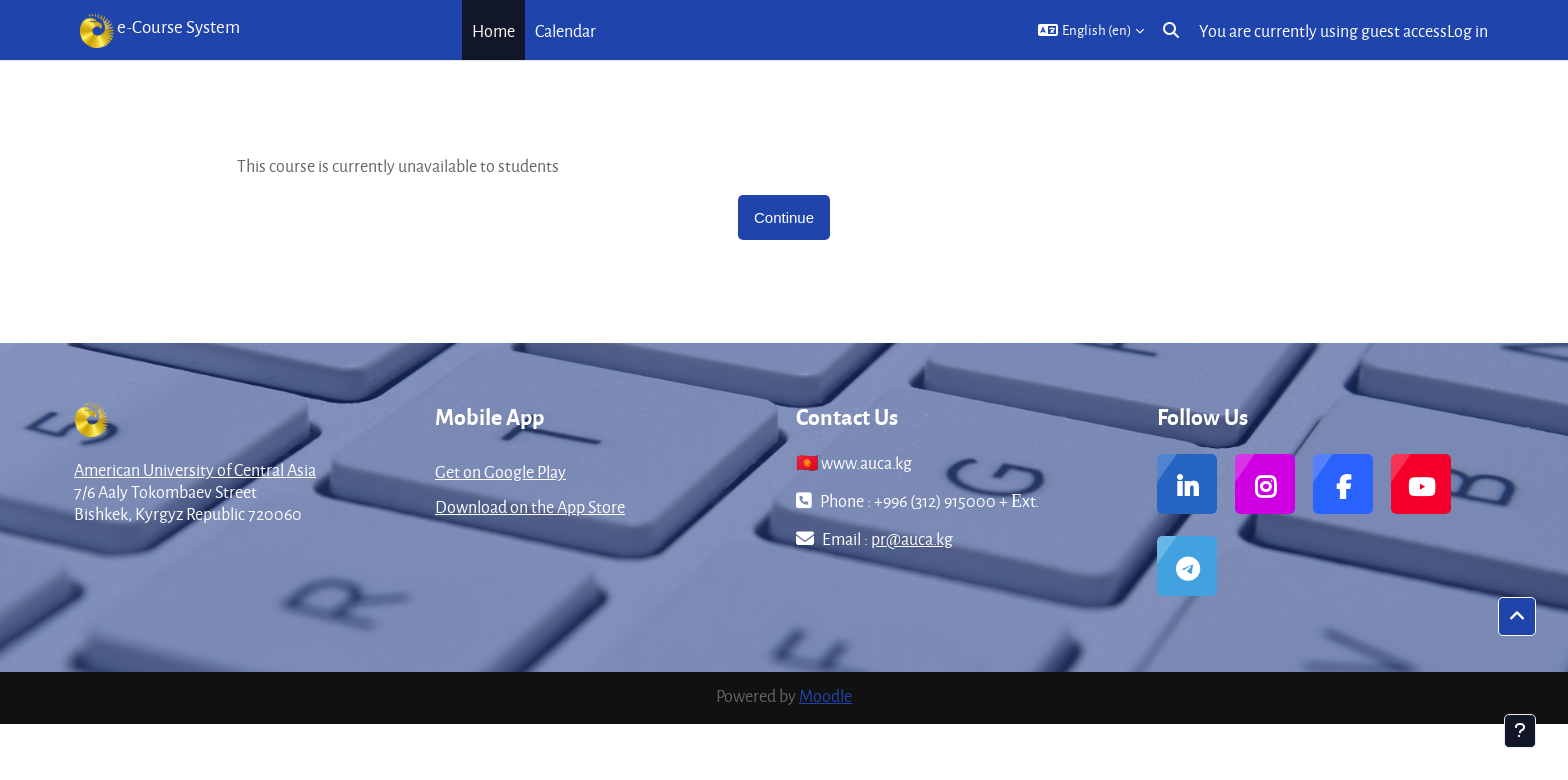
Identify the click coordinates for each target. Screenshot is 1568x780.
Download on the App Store (530, 506)
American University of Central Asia (195, 469)
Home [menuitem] (493, 30)
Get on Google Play (500, 471)
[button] (1091, 30)
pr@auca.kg (912, 538)
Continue (784, 217)
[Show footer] (1520, 731)
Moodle (825, 695)
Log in (1467, 30)
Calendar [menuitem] (565, 30)
